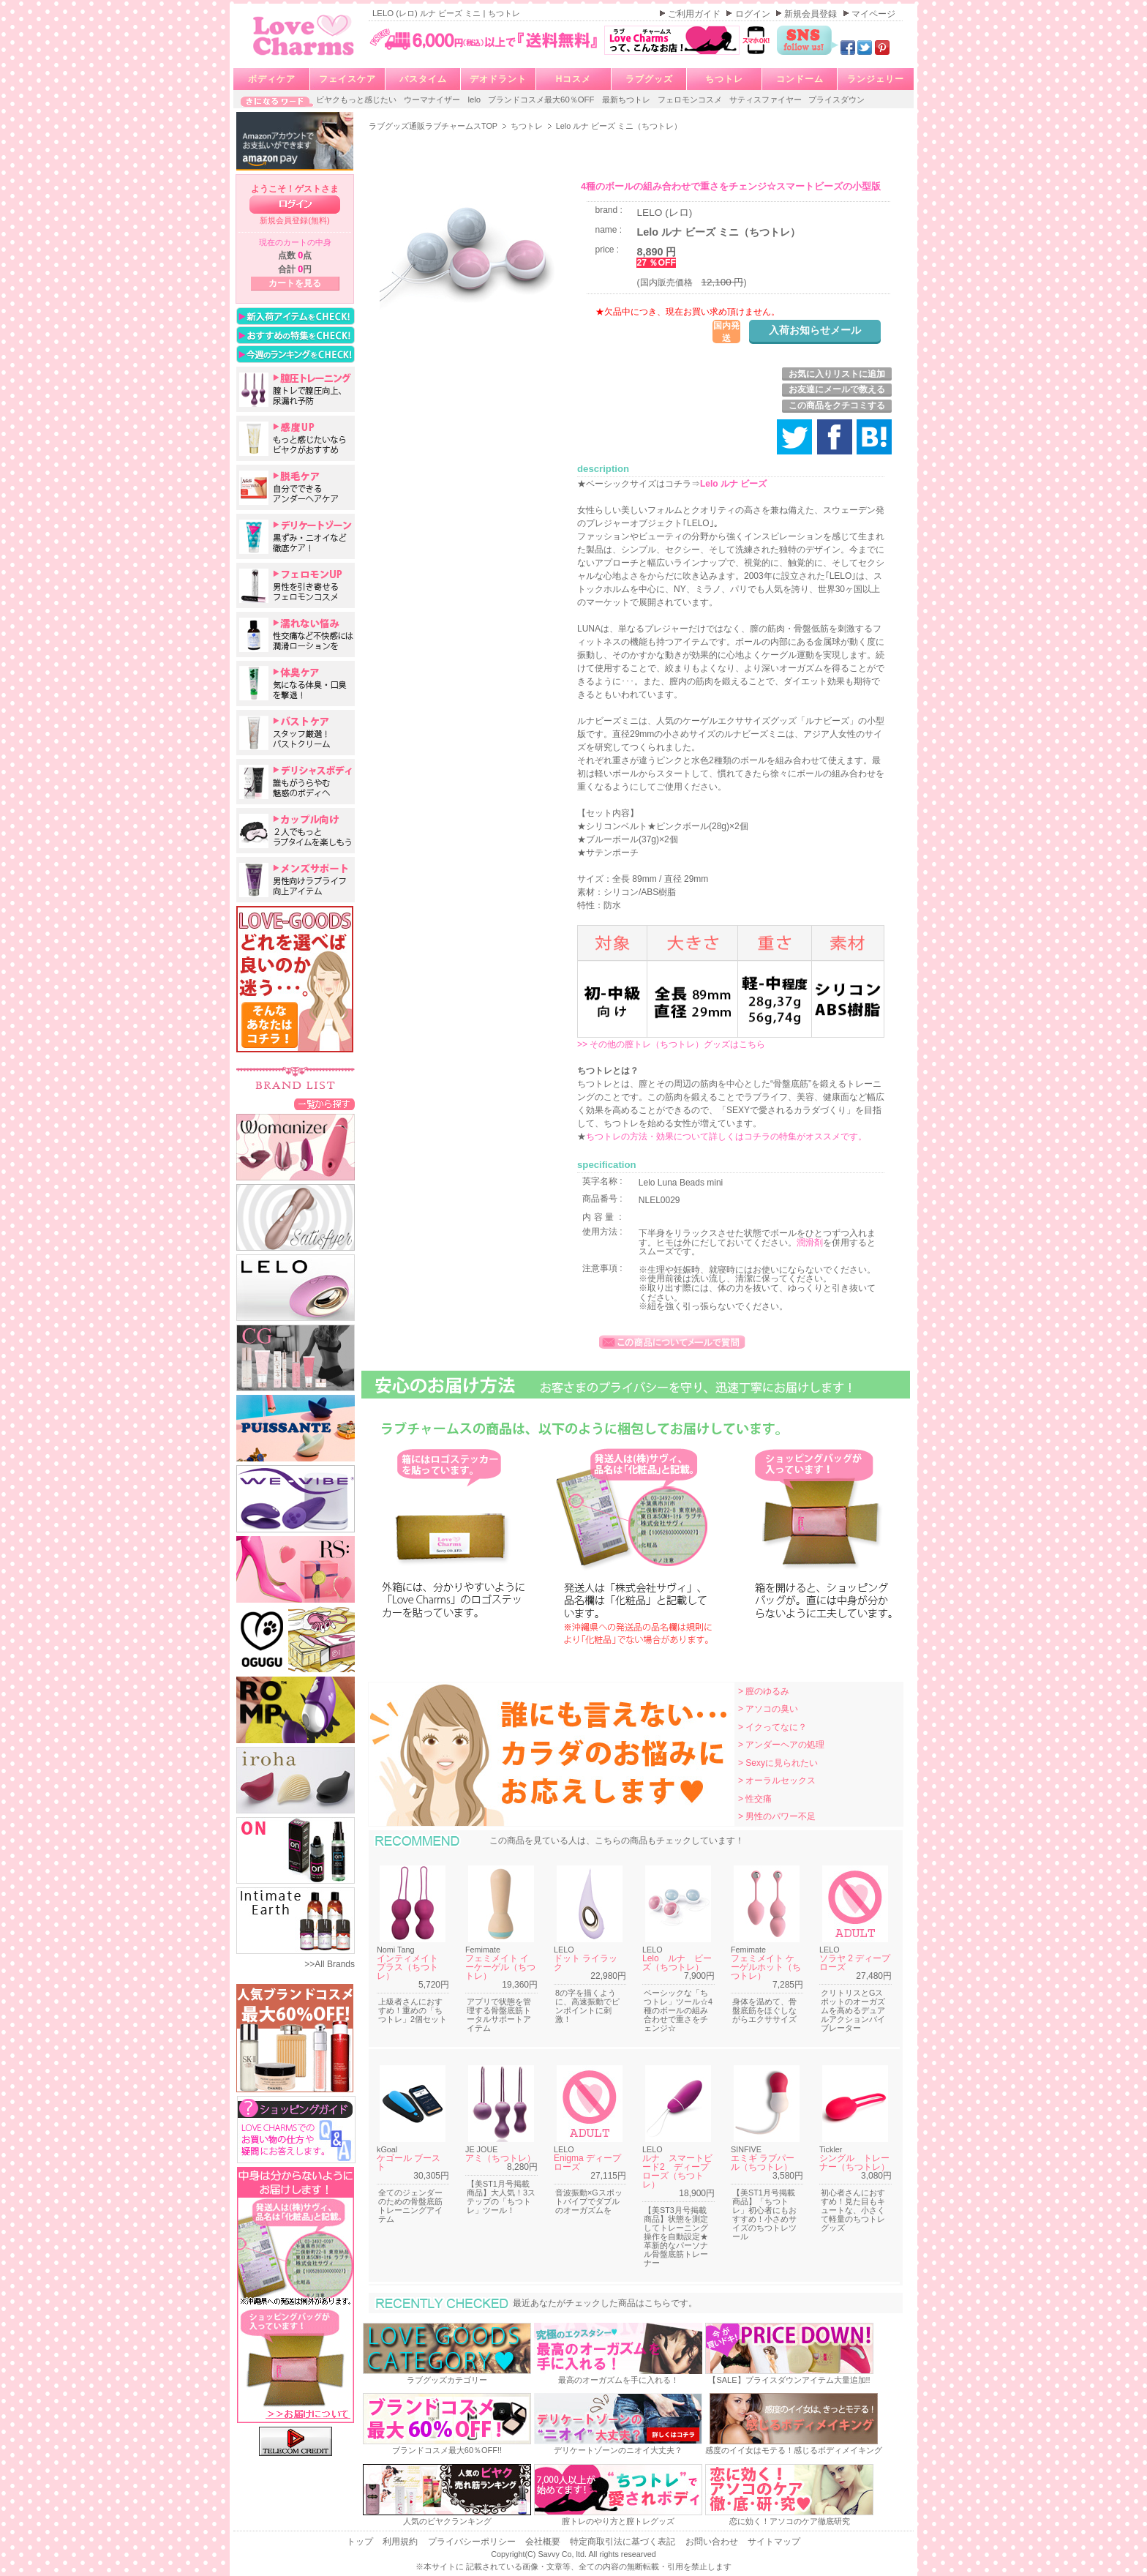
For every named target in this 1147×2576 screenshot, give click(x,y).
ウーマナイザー (433, 99)
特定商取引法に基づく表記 (623, 2541)
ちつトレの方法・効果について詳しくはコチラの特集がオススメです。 (726, 1136)
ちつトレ (724, 79)
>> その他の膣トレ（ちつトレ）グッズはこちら (671, 1044)
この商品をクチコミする (837, 405)
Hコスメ (574, 79)
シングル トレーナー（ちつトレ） (854, 2162)
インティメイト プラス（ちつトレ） (412, 1967)
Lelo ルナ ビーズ (733, 484)
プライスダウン (836, 99)
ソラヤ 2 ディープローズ (854, 1962)
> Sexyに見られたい (778, 1763)
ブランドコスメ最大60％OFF (542, 99)
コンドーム (800, 79)
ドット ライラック (585, 1962)
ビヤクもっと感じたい (357, 99)
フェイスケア (347, 79)
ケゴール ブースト (408, 2162)
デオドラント (498, 79)
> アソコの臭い (768, 1709)
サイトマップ (774, 2541)
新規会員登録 (811, 14)
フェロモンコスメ (691, 99)
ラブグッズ (649, 79)
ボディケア (272, 79)
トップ (361, 2541)
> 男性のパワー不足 (777, 1816)
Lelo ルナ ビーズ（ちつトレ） (677, 1962)
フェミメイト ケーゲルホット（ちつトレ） (766, 1967)
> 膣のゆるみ (763, 1691)
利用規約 (401, 2541)
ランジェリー (875, 79)
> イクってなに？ (772, 1727)
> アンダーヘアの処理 (781, 1745)
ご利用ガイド (695, 14)
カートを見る (294, 283)
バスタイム (423, 79)
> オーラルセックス (777, 1780)
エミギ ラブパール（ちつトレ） (762, 2162)
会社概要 (544, 2541)
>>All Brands (329, 1964)
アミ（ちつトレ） (500, 2158)
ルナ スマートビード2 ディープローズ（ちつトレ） (677, 2171)
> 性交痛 (755, 1799)
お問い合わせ (712, 2541)
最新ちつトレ (627, 99)
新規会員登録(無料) (295, 220)
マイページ (873, 14)
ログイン (753, 14)
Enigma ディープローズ (587, 2162)
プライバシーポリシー (473, 2541)
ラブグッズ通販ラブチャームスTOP (434, 125)
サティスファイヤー (766, 99)
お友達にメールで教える (837, 389)
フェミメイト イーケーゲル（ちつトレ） (500, 1967)
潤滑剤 (810, 1243)
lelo (475, 99)
